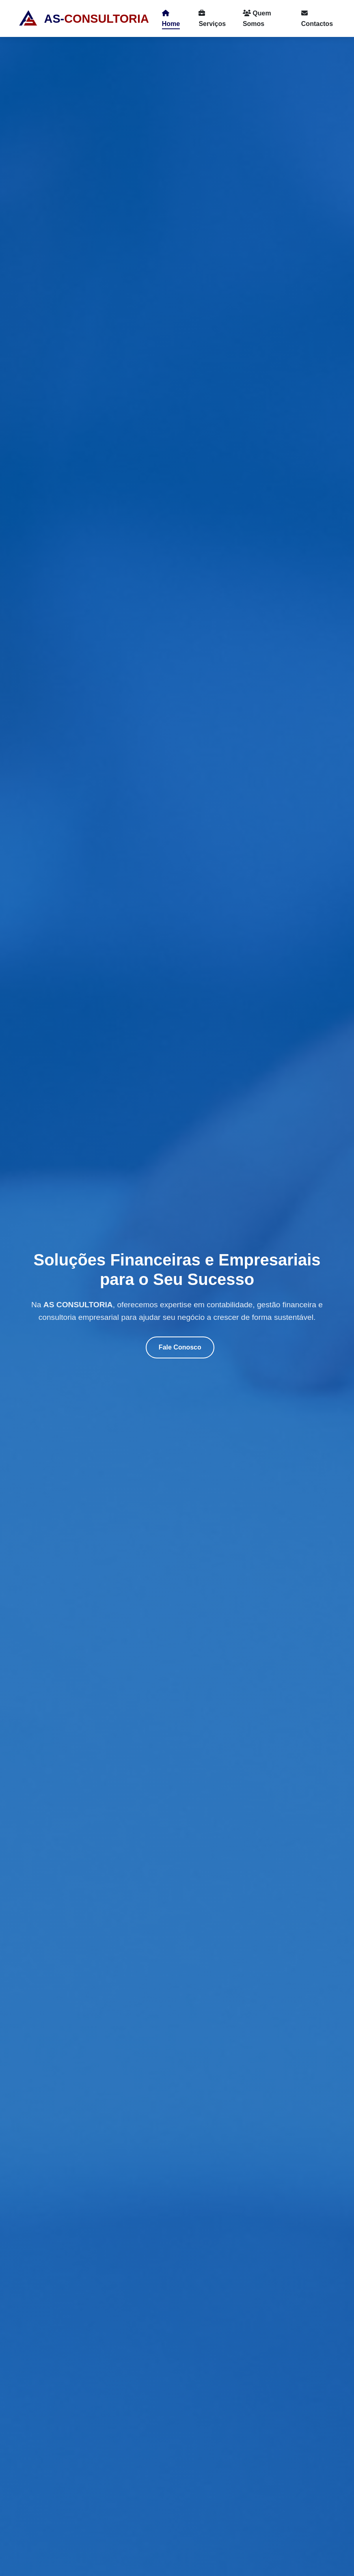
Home (171, 18)
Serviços (212, 18)
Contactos (317, 18)
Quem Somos (257, 18)
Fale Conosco (180, 1347)
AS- (83, 19)
